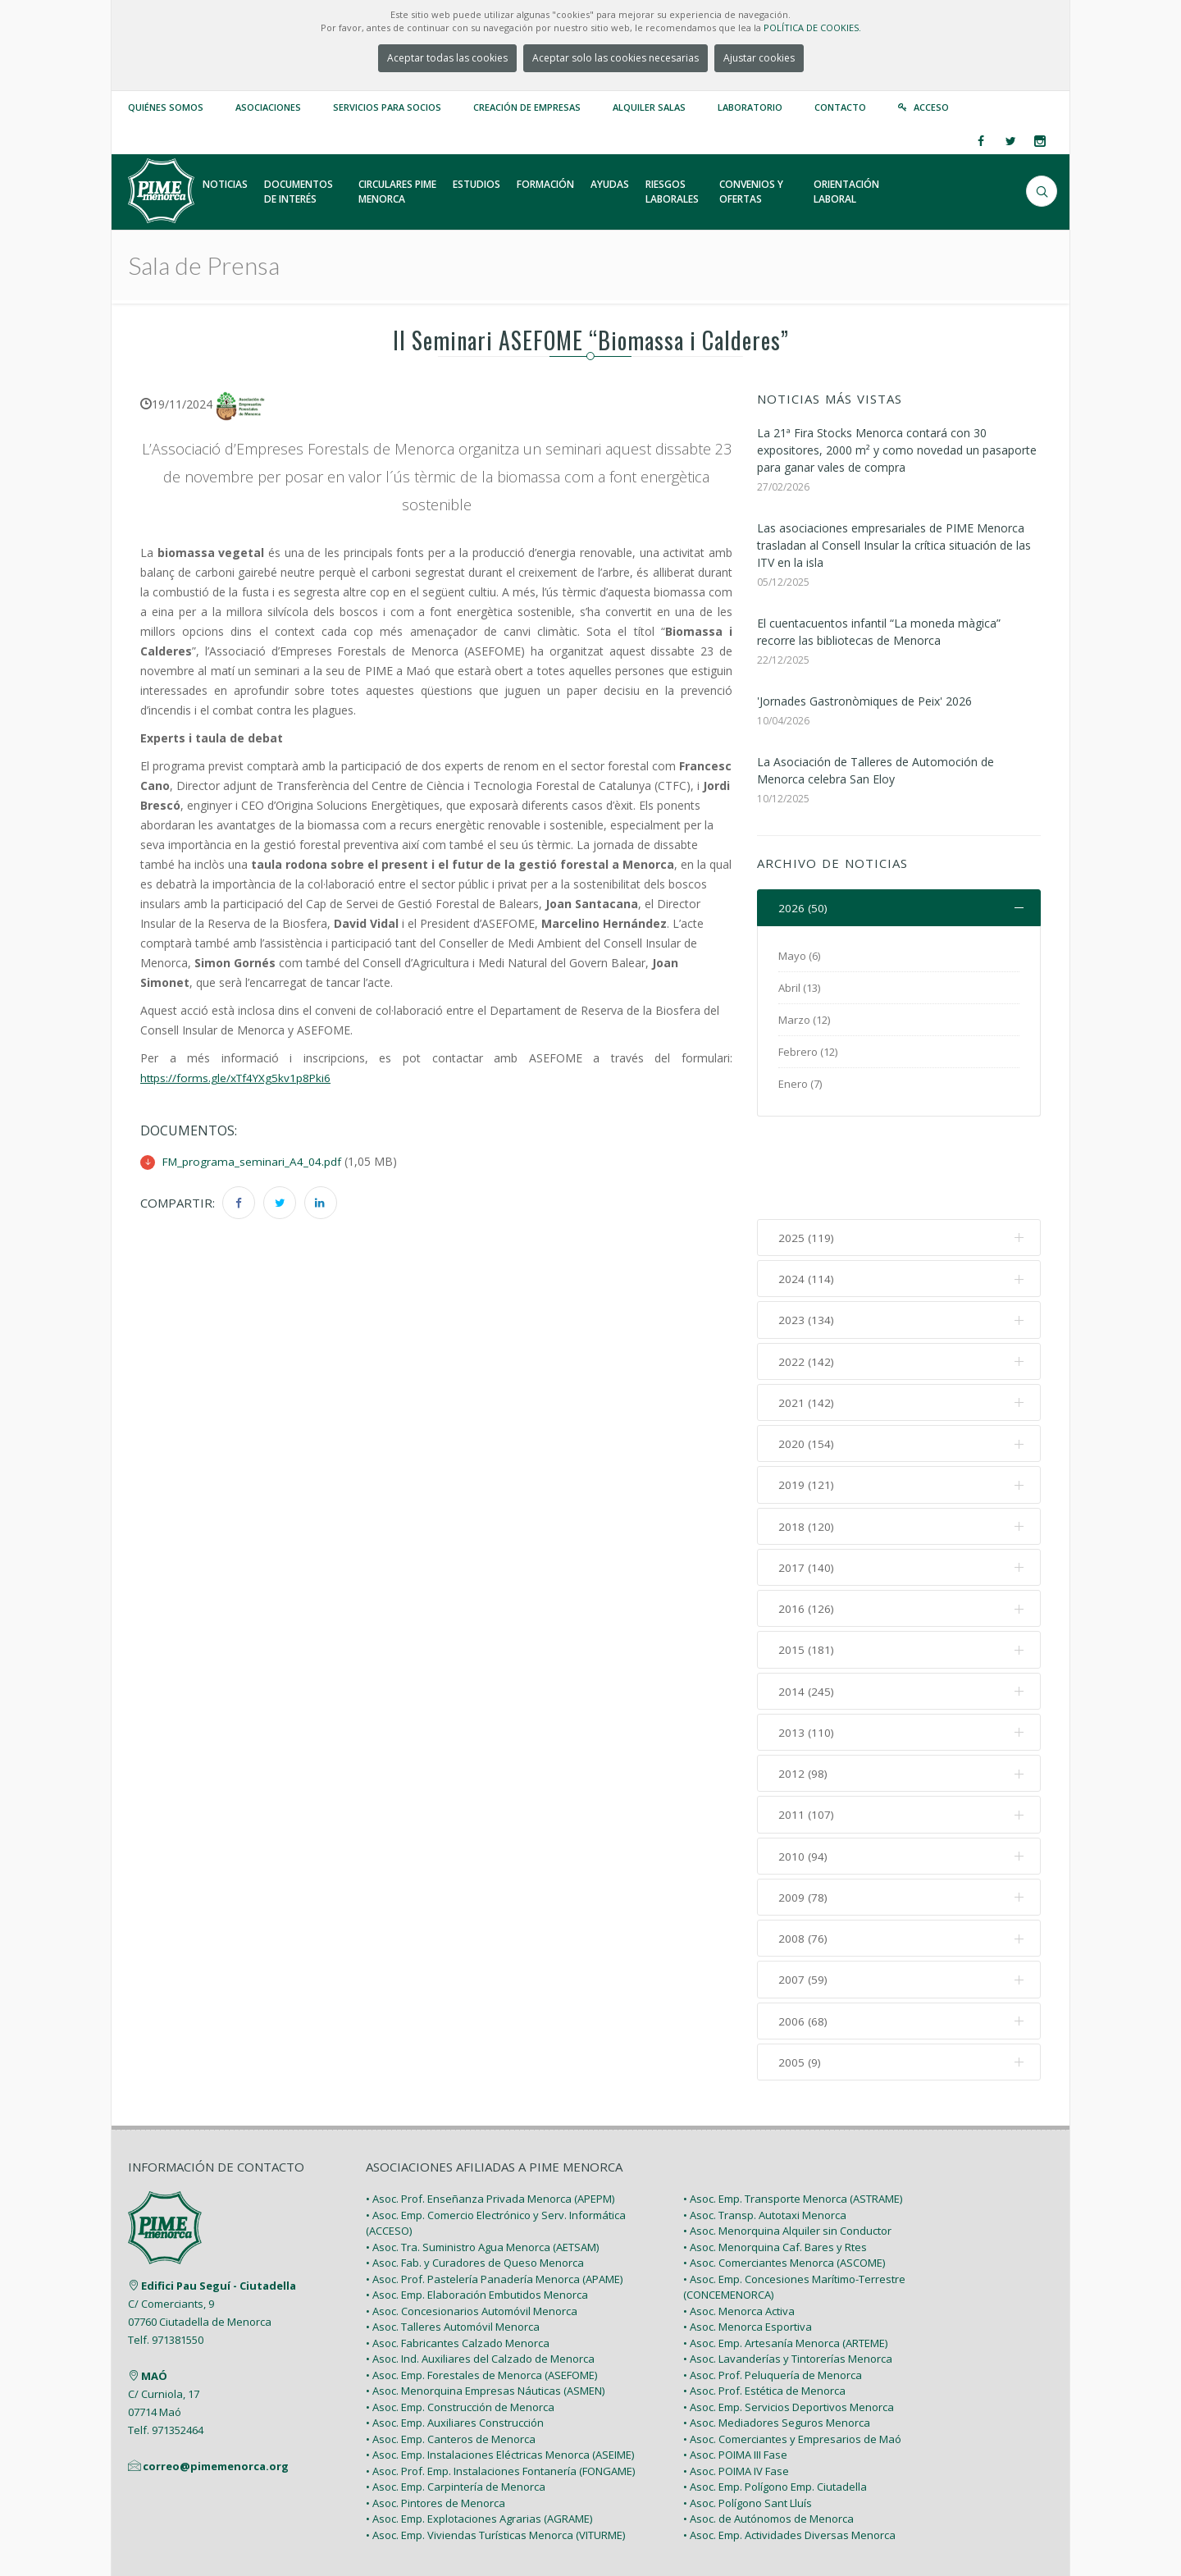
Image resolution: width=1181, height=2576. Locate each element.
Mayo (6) (799, 956)
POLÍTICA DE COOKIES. (812, 27)
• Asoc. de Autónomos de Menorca (768, 2434)
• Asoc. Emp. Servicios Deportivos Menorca (788, 2321)
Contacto (840, 107)
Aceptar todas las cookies (447, 58)
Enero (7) (800, 1084)
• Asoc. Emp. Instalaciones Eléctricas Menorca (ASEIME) (500, 2370)
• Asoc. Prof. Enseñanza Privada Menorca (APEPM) (490, 2114)
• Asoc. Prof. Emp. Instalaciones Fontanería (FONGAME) (500, 2385)
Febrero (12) (807, 1052)
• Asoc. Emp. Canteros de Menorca (451, 2353)
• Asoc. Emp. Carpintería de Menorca (455, 2402)
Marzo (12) (804, 1020)
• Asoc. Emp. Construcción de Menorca (460, 2321)
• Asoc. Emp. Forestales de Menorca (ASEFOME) (481, 2289)
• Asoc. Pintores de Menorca (435, 2417)
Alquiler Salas (649, 107)
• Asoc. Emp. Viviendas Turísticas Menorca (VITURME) (495, 2449)
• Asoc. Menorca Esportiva (747, 2242)
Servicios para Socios (387, 107)
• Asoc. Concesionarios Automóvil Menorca (471, 2225)
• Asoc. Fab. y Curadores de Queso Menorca (475, 2178)
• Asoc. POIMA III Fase (735, 2370)
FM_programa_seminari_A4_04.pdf (253, 1161)
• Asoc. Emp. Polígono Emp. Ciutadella (775, 2402)
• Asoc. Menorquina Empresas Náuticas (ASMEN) (485, 2306)
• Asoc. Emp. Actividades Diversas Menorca (789, 2449)
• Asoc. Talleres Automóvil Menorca (453, 2242)
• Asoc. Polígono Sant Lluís (747, 2417)
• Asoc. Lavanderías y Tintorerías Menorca (787, 2274)
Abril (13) (799, 988)
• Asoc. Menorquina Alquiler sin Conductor (787, 2146)
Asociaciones (268, 107)
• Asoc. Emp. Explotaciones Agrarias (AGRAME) (479, 2434)
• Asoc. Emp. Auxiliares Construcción (455, 2338)
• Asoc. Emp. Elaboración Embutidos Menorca (477, 2210)
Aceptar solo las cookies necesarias (615, 58)
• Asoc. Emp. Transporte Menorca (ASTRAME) (792, 2114)
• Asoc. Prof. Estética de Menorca (764, 2306)
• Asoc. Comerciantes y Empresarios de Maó (792, 2353)
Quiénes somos (165, 107)
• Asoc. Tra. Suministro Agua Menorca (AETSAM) (482, 2161)
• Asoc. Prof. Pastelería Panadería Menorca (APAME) (494, 2193)
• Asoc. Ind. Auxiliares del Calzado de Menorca (480, 2274)
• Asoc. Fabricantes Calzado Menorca (457, 2257)
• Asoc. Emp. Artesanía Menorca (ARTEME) (785, 2257)
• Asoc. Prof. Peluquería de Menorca (772, 2289)
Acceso (931, 107)
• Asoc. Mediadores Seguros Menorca (776, 2338)
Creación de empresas (527, 107)
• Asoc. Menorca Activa (739, 2225)
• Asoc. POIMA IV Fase (736, 2385)
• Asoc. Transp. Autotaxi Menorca (764, 2129)
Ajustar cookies (759, 58)
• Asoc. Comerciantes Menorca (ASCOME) (784, 2178)
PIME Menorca (247, 2525)
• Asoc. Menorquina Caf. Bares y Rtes (775, 2161)
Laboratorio (750, 107)
